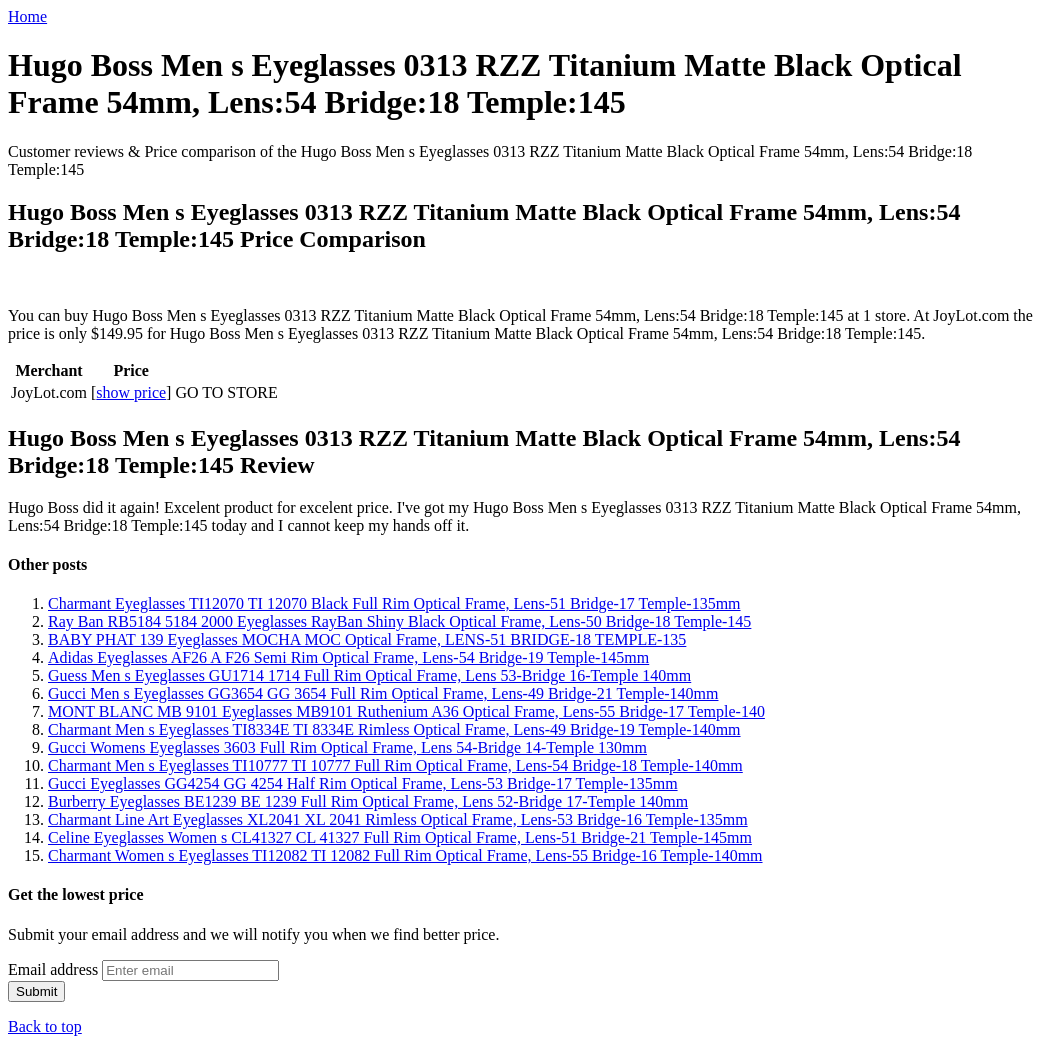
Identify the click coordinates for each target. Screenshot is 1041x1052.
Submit (36, 991)
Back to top (45, 1026)
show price (131, 392)
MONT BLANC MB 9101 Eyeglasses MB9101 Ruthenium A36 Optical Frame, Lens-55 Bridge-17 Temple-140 (406, 711)
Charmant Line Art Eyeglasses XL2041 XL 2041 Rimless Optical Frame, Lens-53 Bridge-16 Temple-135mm (398, 819)
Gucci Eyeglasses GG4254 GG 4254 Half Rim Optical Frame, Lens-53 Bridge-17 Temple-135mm (363, 783)
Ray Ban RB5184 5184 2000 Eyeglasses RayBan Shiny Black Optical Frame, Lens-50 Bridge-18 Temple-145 (399, 621)
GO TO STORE (226, 392)
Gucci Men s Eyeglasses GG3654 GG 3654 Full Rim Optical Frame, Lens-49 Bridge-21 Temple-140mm (383, 693)
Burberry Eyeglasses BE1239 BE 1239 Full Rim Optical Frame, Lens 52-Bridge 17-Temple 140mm (368, 801)
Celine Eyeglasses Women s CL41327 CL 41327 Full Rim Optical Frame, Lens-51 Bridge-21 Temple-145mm (400, 837)
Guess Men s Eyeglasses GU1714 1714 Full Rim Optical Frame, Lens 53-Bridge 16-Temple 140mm (369, 675)
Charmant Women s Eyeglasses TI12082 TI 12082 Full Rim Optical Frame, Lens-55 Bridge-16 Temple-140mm (405, 855)
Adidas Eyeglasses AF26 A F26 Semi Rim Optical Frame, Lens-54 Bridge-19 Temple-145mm (348, 657)
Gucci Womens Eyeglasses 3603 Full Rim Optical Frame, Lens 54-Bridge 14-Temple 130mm (347, 747)
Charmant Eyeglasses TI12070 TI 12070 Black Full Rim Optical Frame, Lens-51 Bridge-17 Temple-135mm (394, 603)
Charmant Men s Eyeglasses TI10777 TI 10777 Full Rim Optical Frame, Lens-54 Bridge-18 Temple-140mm (395, 765)
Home (27, 16)
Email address (53, 969)
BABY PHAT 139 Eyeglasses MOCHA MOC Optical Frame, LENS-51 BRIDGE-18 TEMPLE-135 (367, 639)
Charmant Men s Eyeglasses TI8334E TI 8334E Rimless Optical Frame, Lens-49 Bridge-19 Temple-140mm (394, 729)
